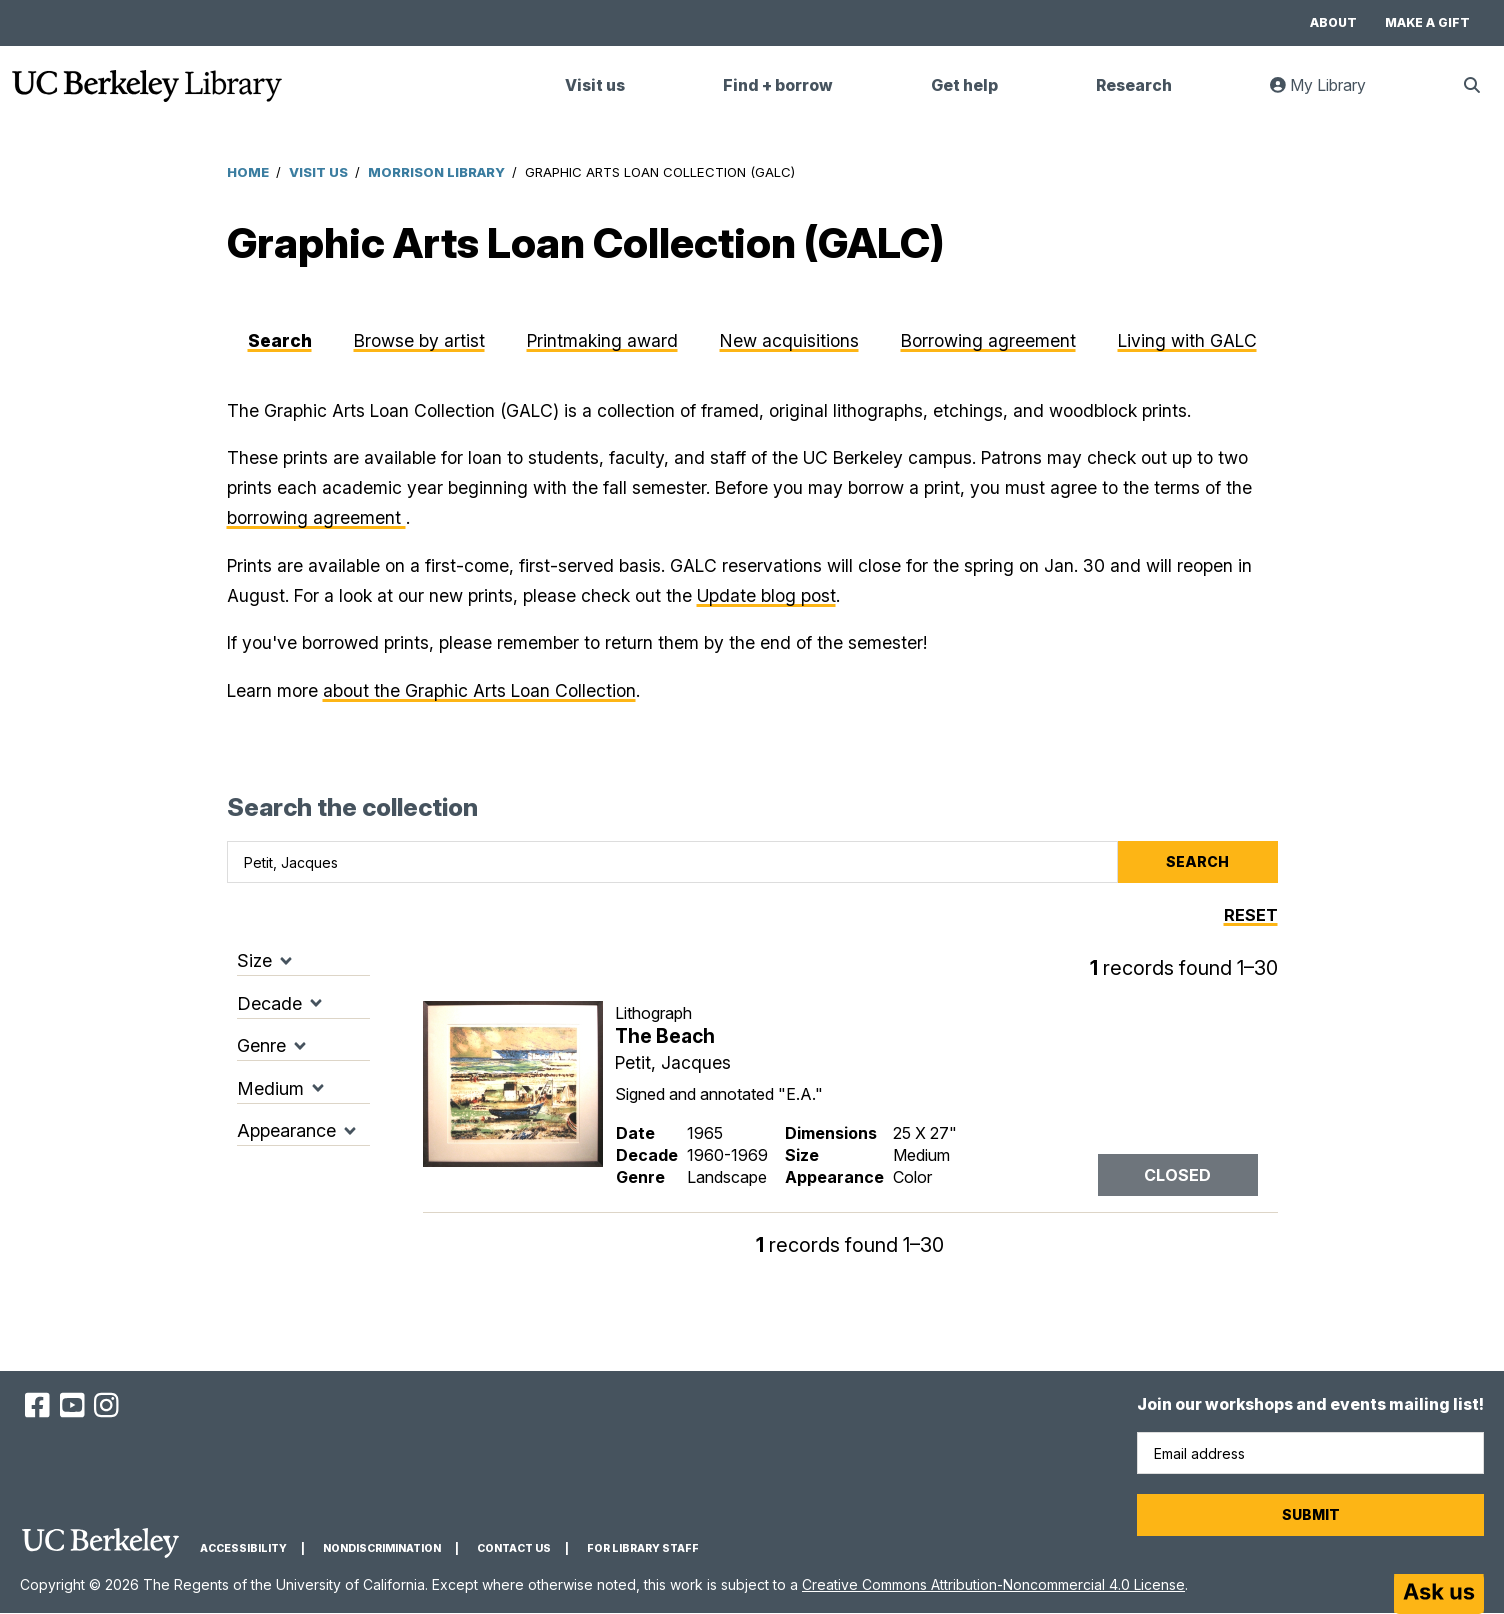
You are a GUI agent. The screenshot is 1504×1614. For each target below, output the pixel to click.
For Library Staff (643, 1548)
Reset (1251, 915)
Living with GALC (1187, 340)
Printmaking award (602, 340)
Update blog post (766, 595)
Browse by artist (419, 340)
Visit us (595, 85)
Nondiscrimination (382, 1548)
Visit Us (318, 172)
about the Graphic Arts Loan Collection (479, 690)
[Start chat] (1439, 1594)
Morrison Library (436, 172)
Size (254, 960)
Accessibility (243, 1548)
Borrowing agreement (988, 340)
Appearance (286, 1130)
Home (248, 172)
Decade (269, 1003)
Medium (270, 1088)
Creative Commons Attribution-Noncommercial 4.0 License (993, 1584)
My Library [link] (1330, 93)
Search (280, 340)
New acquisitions (789, 340)
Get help (964, 85)
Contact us (514, 1548)
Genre (261, 1045)
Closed (1177, 1175)
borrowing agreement (316, 517)
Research (1134, 85)
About (1333, 22)
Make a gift (1427, 22)
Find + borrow (778, 85)
